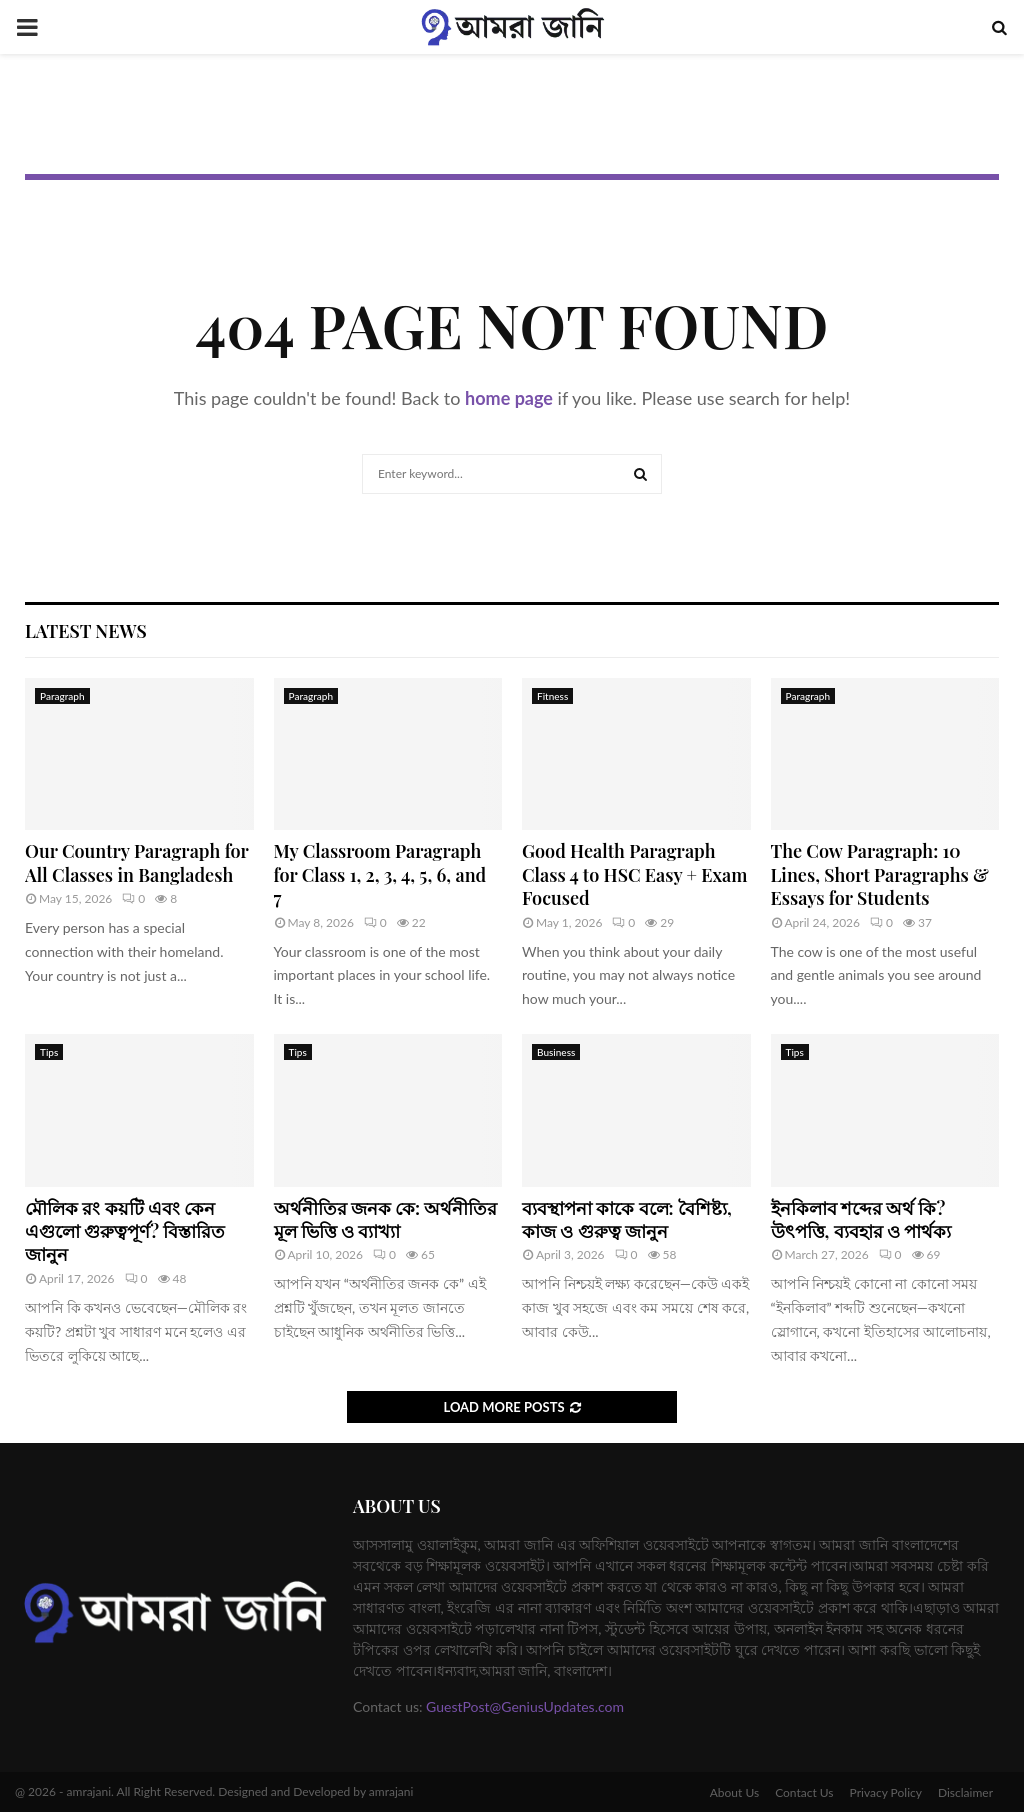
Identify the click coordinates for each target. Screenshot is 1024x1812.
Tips (49, 1052)
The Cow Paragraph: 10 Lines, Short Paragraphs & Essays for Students (880, 874)
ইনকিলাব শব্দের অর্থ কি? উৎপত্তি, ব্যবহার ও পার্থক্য (861, 1219)
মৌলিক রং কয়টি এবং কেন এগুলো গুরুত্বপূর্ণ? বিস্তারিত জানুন (125, 1231)
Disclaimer (965, 1792)
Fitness (552, 696)
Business (556, 1052)
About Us (734, 1792)
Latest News (86, 631)
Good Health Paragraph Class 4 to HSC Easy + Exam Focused (634, 874)
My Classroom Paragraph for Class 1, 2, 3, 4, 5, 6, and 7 (380, 874)
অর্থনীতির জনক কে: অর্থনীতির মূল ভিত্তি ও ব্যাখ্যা (386, 1219)
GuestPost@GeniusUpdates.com (525, 1706)
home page (509, 398)
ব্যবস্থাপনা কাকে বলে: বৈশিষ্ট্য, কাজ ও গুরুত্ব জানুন (627, 1219)
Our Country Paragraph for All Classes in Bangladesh (136, 862)
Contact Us (804, 1792)
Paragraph (62, 696)
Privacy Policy (886, 1792)
